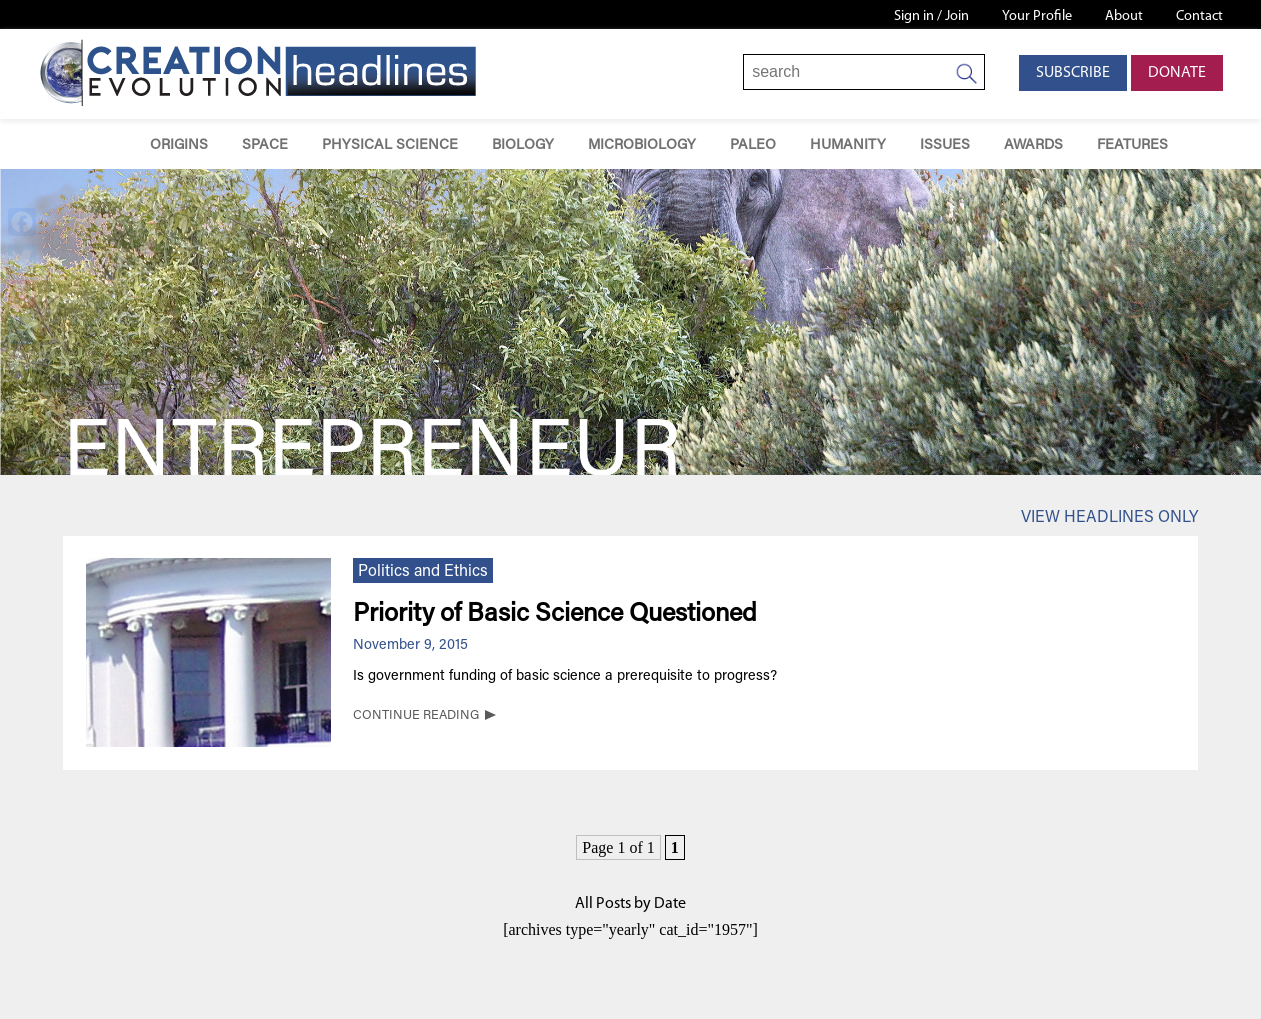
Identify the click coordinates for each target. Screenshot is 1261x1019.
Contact (1199, 16)
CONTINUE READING (416, 716)
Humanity (848, 145)
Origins (179, 145)
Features (1132, 145)
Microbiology (642, 145)
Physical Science (390, 145)
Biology (523, 145)
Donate (1177, 73)
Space (265, 145)
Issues (945, 145)
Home (104, 144)
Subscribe (1073, 73)
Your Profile (1037, 16)
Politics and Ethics (423, 572)
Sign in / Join (931, 16)
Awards (1033, 145)
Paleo (753, 145)
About (1124, 16)
